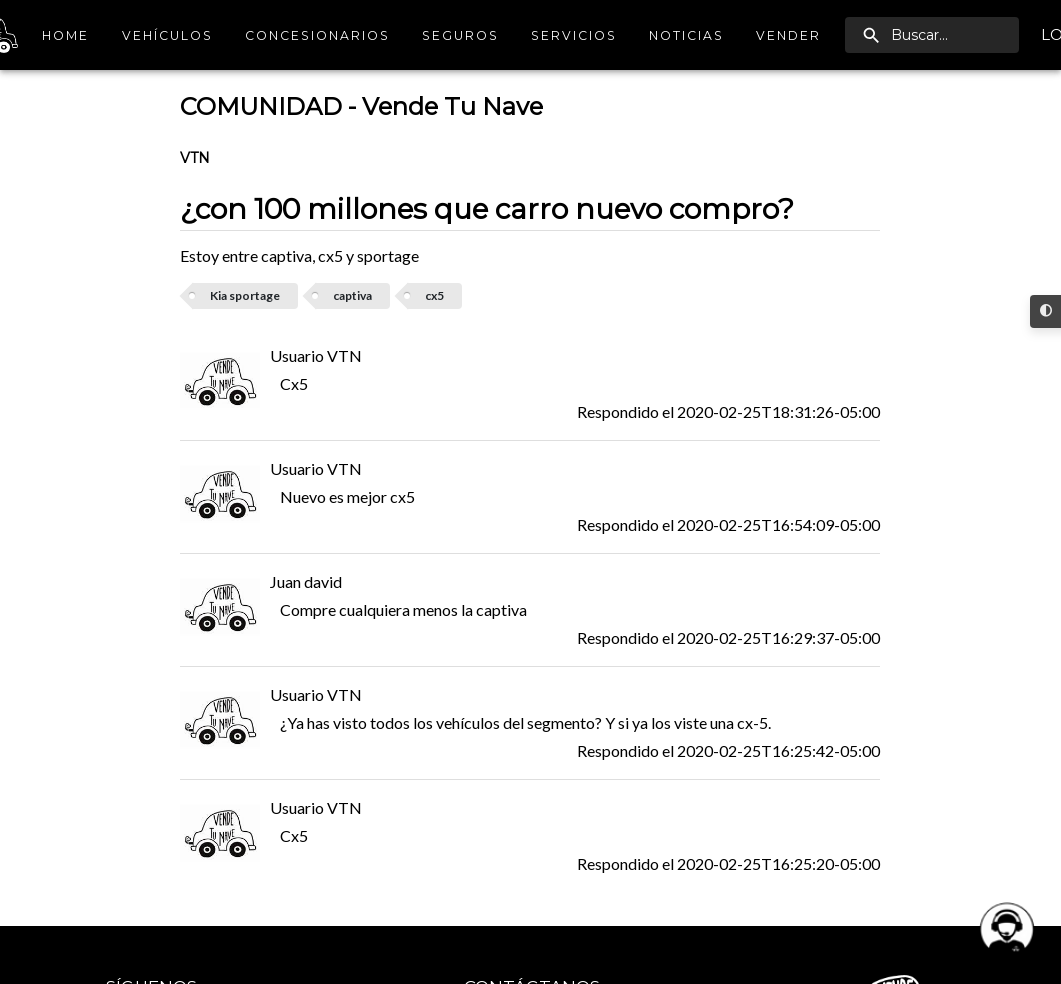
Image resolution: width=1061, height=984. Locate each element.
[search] (932, 35)
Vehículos (167, 35)
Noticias (686, 35)
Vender (788, 35)
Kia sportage (245, 295)
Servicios (574, 35)
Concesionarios (317, 35)
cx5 (434, 295)
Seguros (460, 35)
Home (66, 35)
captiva (352, 295)
